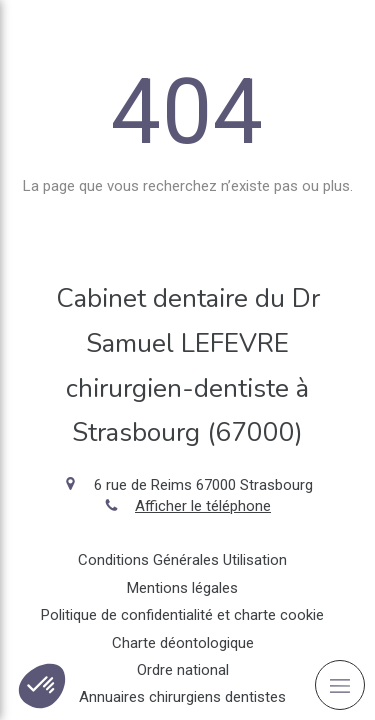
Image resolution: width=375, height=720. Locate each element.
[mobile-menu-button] (340, 685)
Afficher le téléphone (203, 506)
